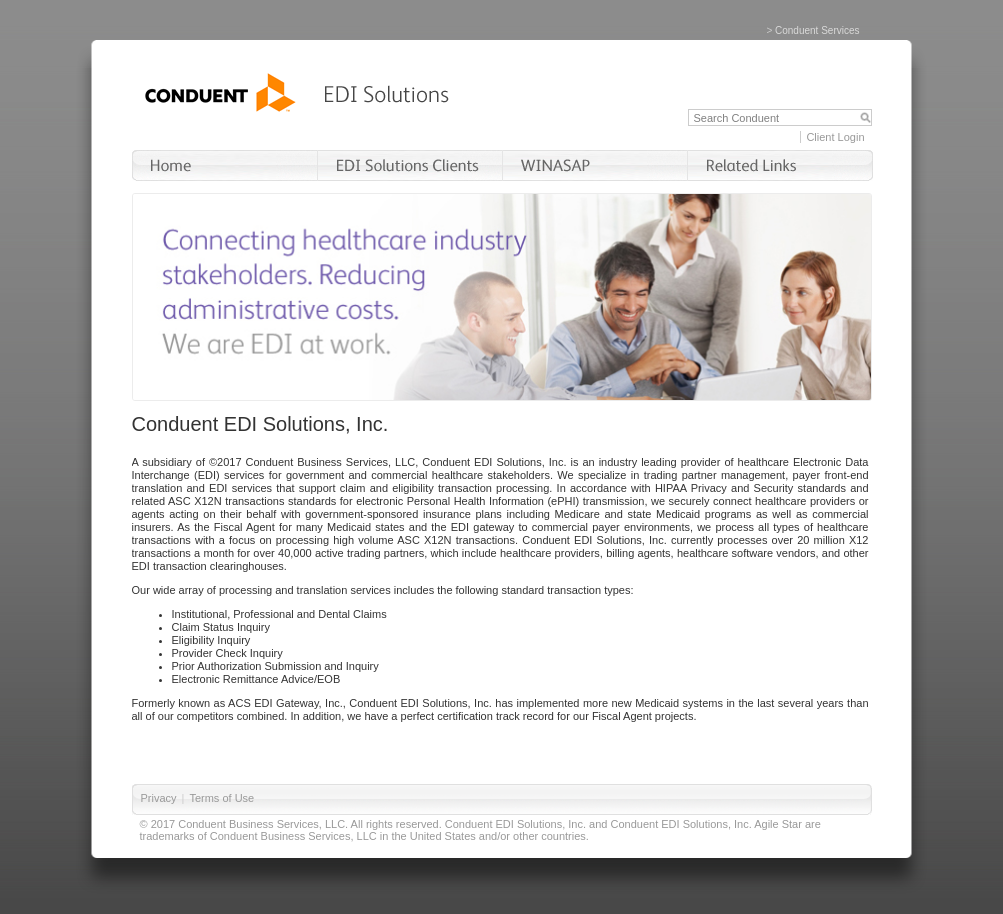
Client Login (835, 137)
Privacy (159, 798)
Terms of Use (221, 798)
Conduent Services (817, 30)
